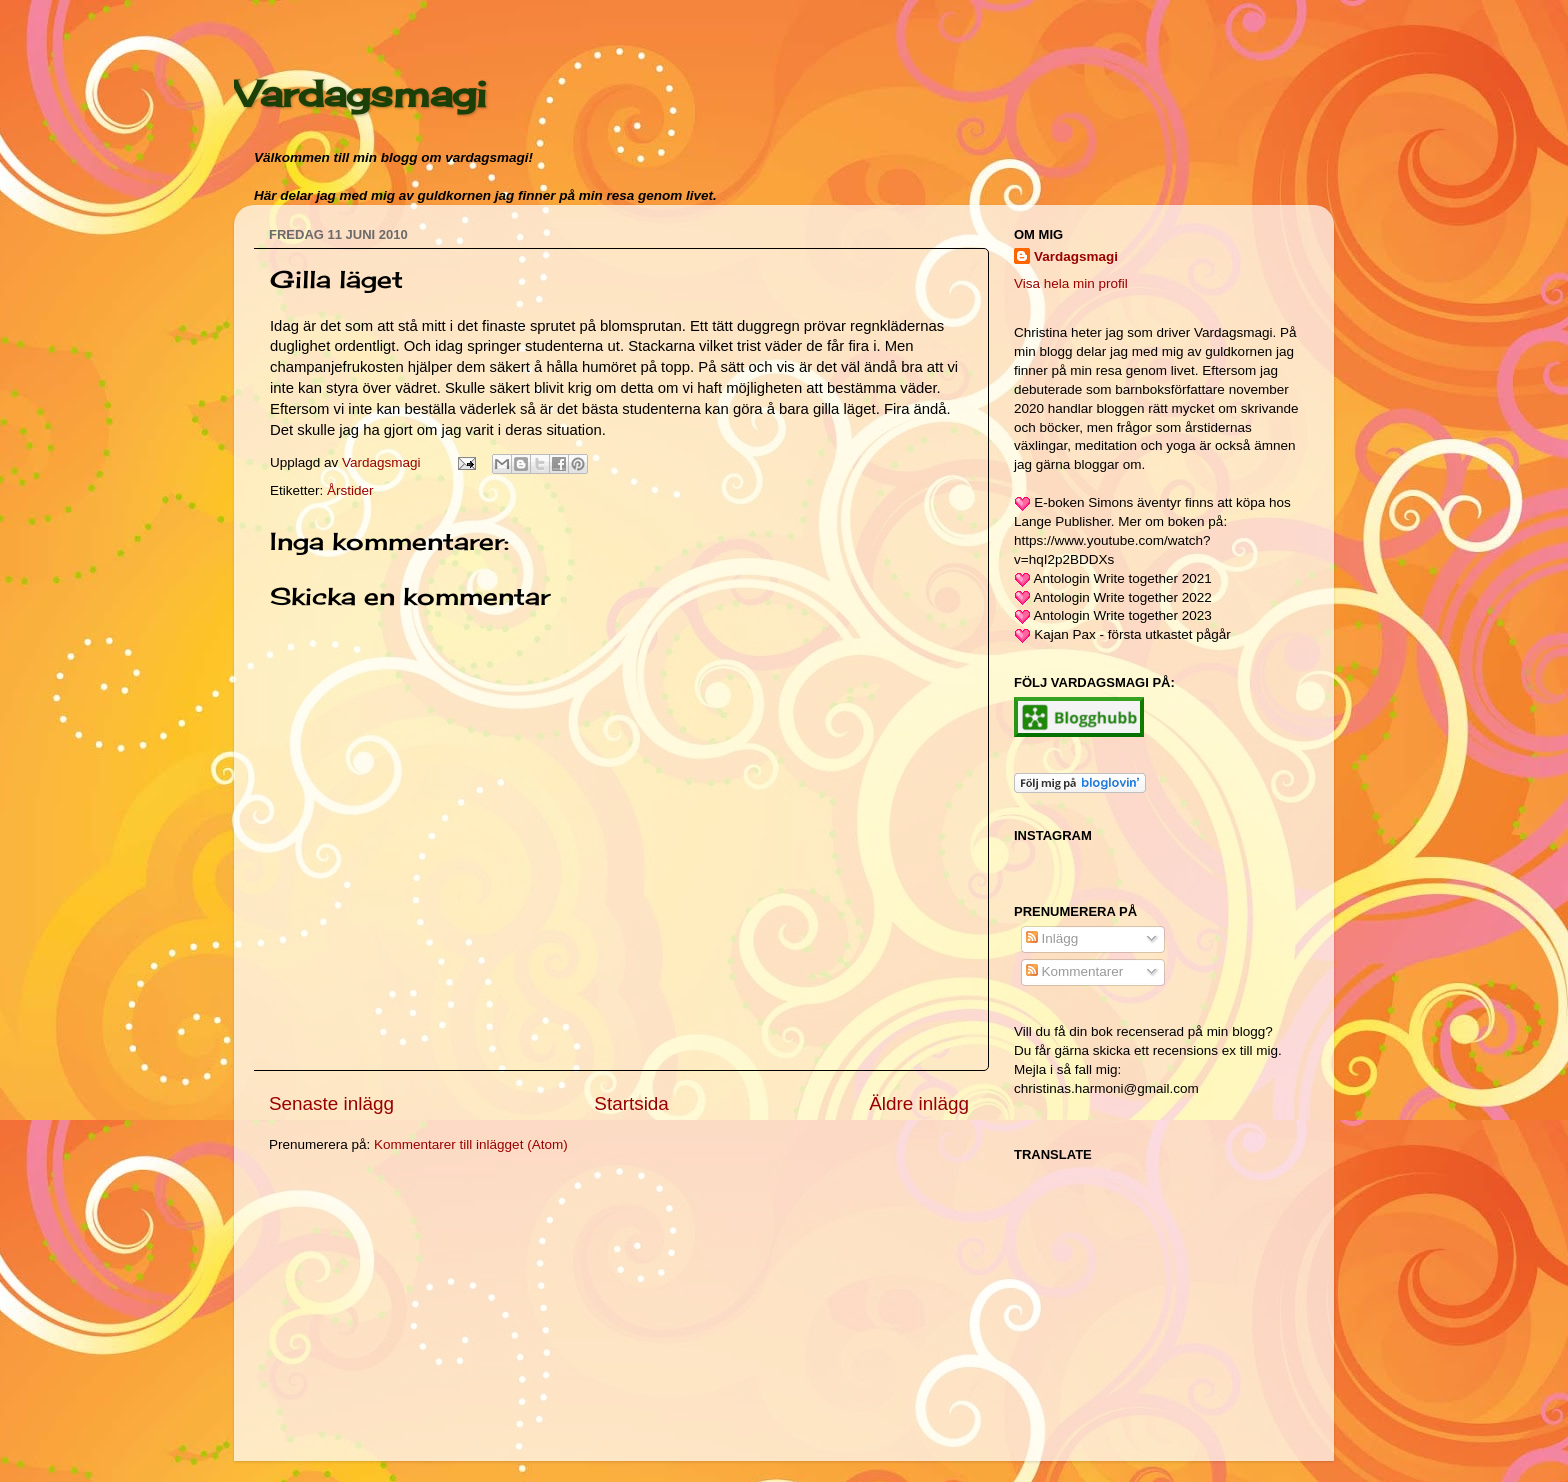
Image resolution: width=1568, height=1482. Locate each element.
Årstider (350, 490)
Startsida (631, 1103)
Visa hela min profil (1071, 283)
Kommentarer (1075, 971)
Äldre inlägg (919, 1103)
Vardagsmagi (360, 94)
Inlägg (1052, 938)
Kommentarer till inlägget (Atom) (471, 1144)
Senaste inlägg (331, 1103)
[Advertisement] (419, 1310)
